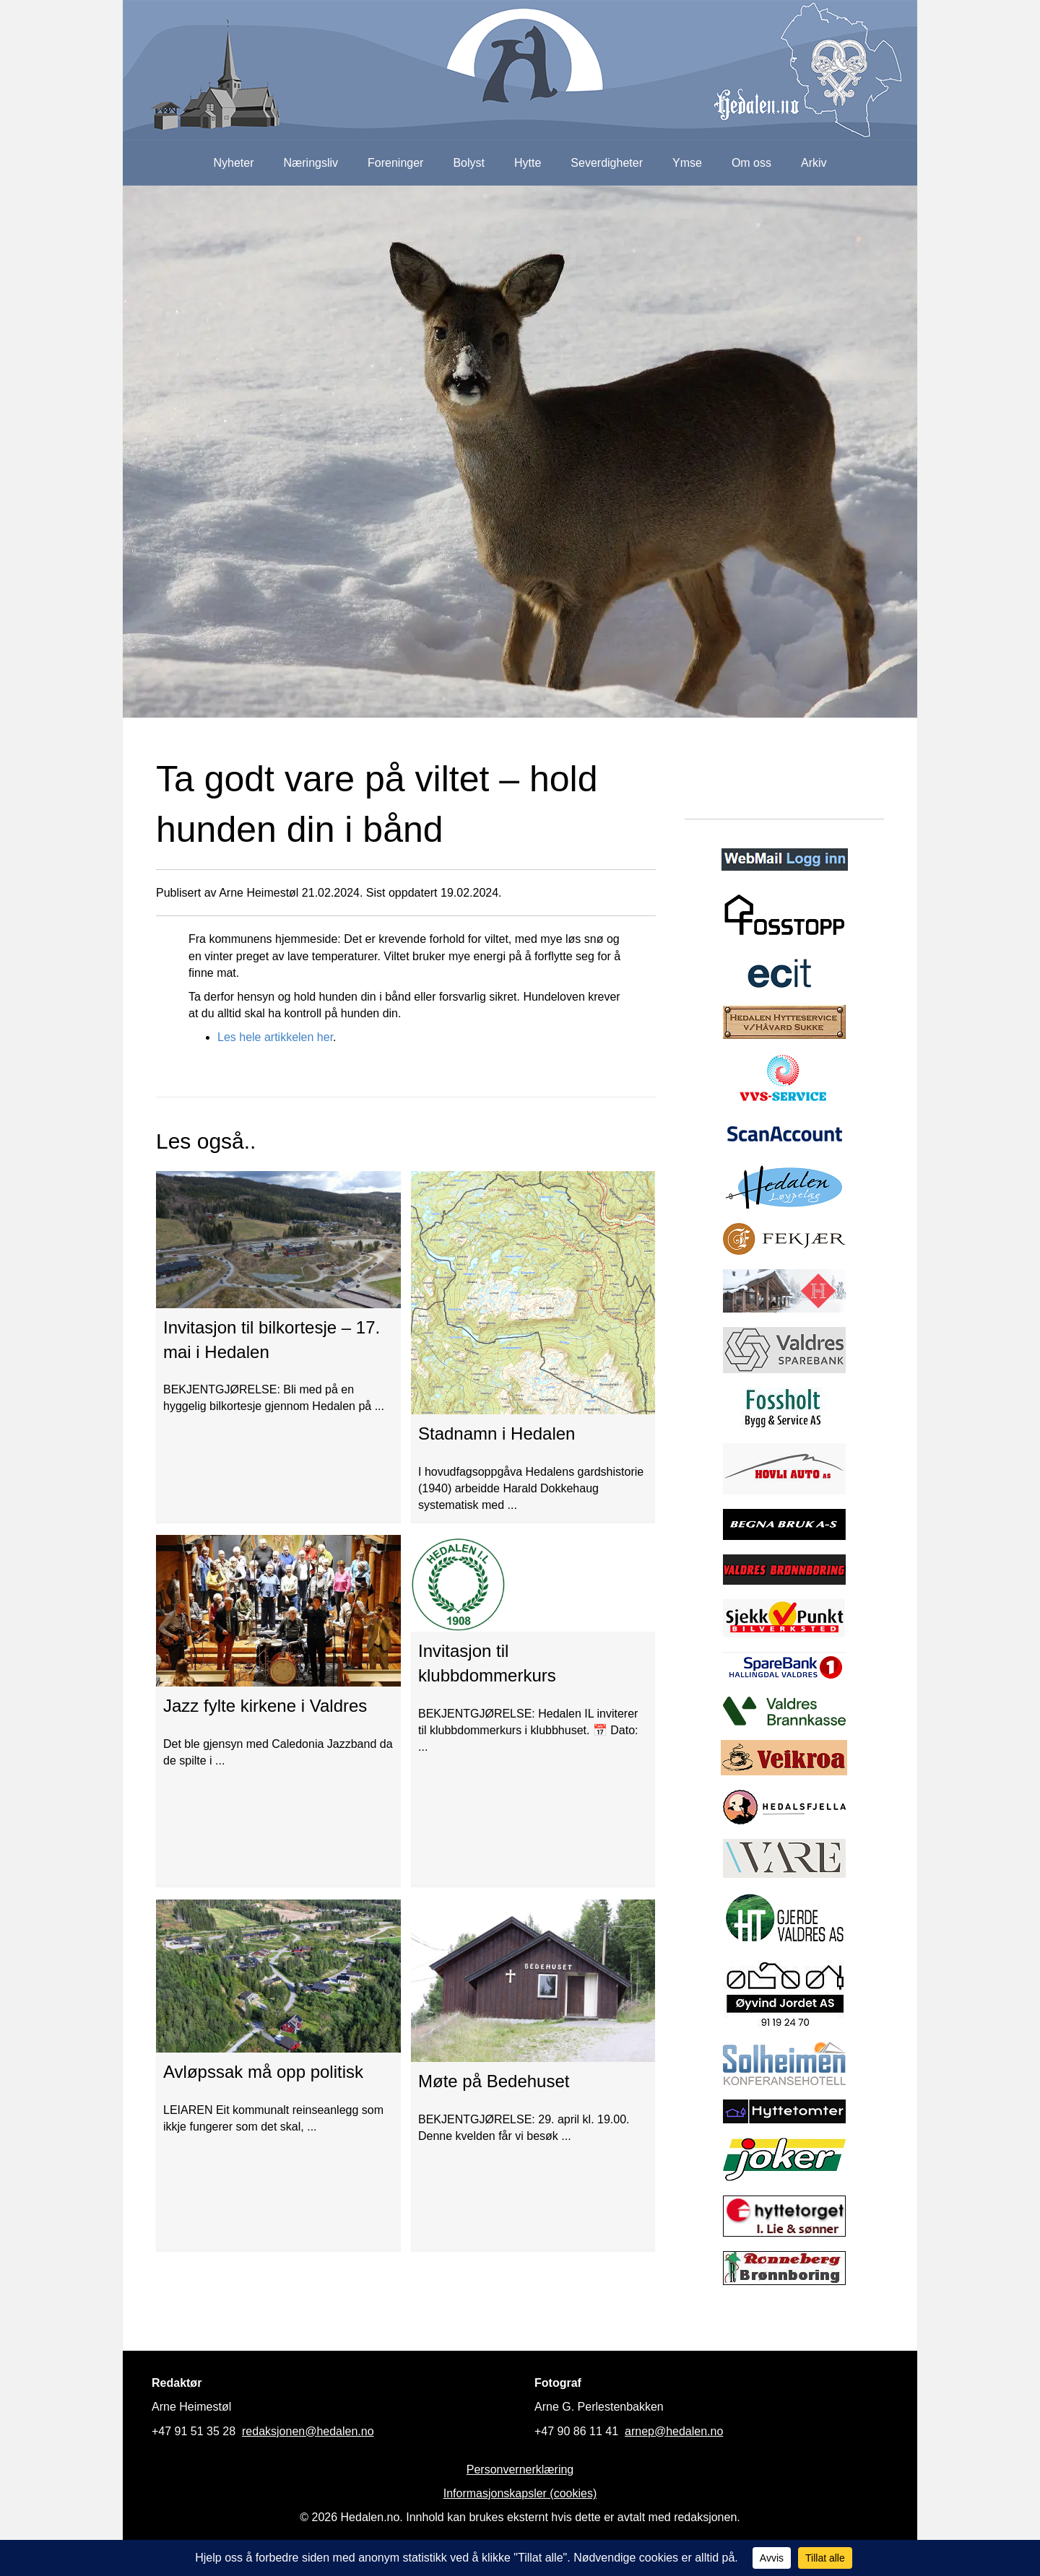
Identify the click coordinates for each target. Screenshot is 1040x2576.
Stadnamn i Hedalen (496, 1433)
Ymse (687, 163)
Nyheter (233, 163)
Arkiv (814, 163)
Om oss (751, 163)
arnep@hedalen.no (674, 2431)
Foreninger (395, 163)
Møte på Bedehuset (493, 2081)
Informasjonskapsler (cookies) (520, 2493)
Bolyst (469, 163)
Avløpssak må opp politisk (263, 2071)
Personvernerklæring (520, 2469)
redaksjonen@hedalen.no (308, 2431)
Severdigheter (607, 163)
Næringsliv (310, 163)
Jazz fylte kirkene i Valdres (265, 1705)
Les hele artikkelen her (275, 1037)
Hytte (527, 163)
